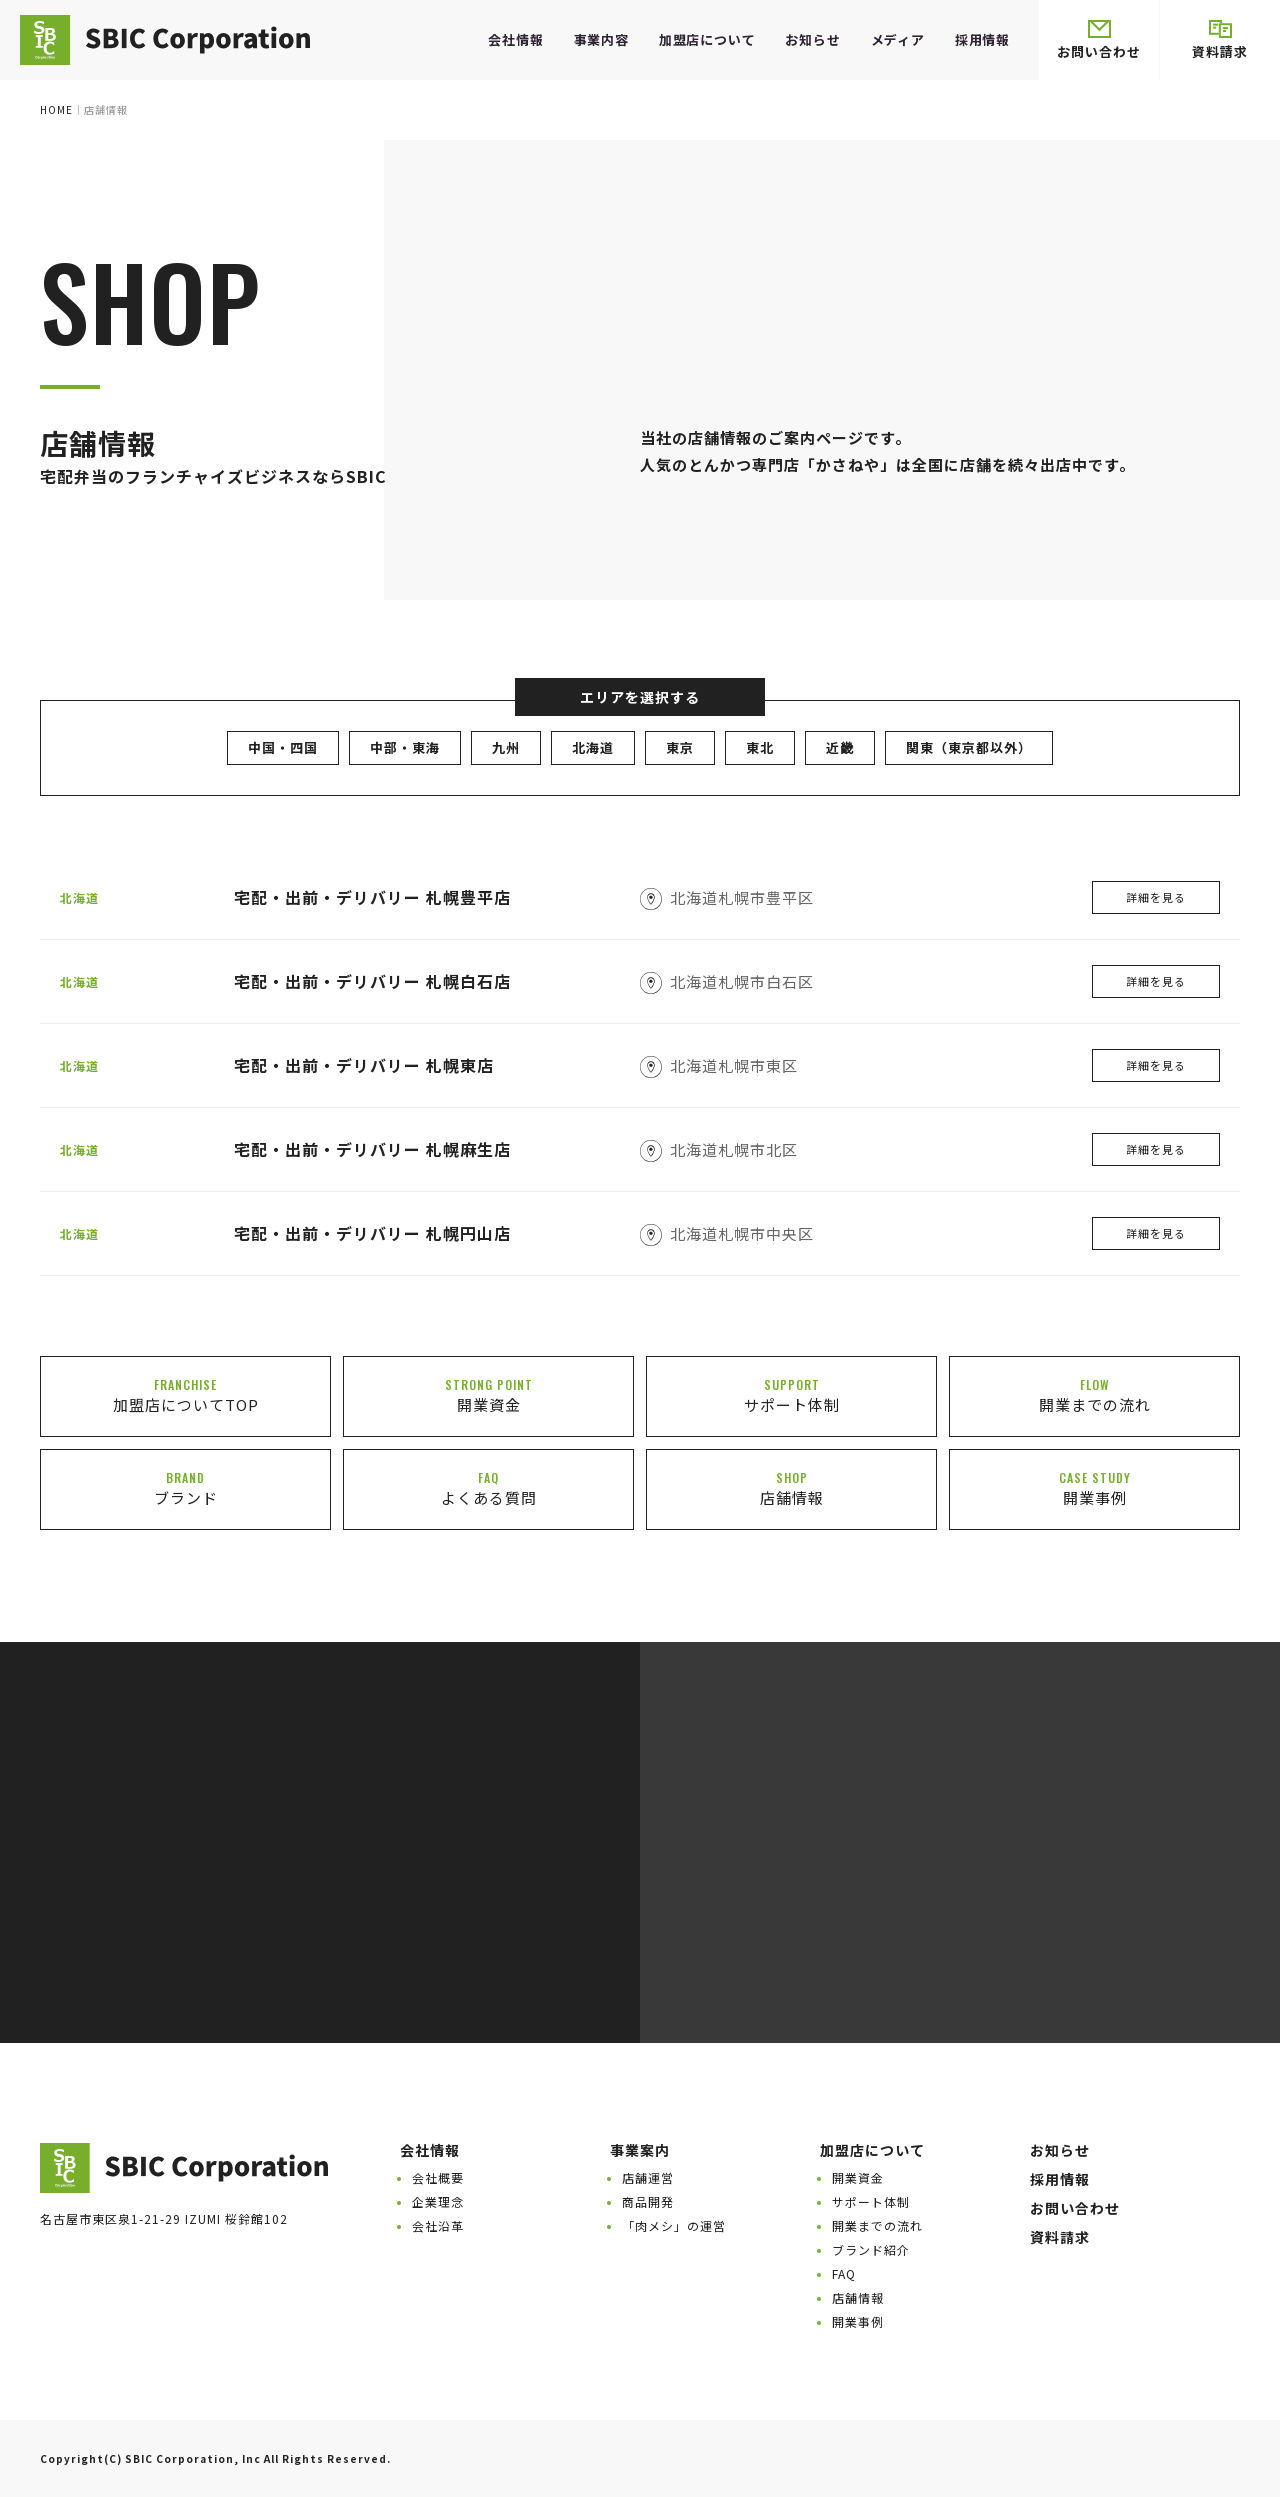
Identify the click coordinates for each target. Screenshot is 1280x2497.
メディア (898, 39)
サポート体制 (871, 2201)
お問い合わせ (1099, 40)
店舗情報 (858, 2297)
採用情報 (982, 39)
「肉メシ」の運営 (674, 2225)
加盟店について (707, 39)
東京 (680, 747)
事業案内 (640, 2150)
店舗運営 (648, 2177)
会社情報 (515, 39)
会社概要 (438, 2177)
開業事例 (858, 2321)
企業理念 (438, 2201)
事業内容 (601, 39)
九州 (506, 747)
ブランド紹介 (871, 2249)
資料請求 (1220, 40)
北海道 (593, 747)
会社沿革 (438, 2225)
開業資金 (858, 2177)
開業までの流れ (877, 2225)
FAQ (844, 2273)
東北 (760, 747)
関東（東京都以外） (969, 747)
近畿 (840, 747)
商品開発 (648, 2201)
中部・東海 (405, 747)
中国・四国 (283, 747)
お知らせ (812, 39)
